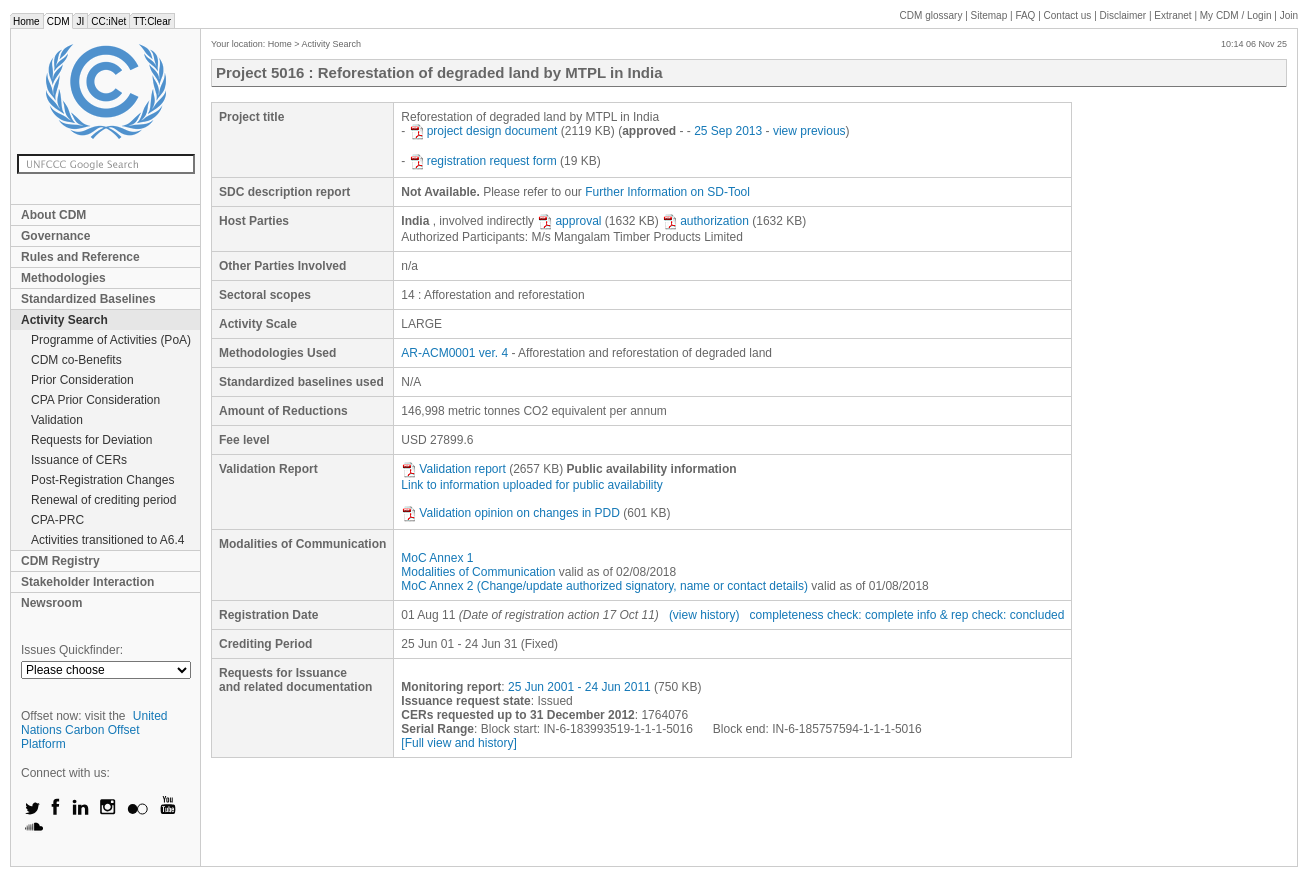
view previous (809, 131)
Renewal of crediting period (103, 500)
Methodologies (63, 278)
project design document (483, 131)
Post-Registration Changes (102, 480)
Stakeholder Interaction (87, 582)
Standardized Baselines (88, 299)
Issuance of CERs (79, 460)
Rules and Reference (80, 257)
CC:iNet (108, 21)
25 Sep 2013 (728, 131)
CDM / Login (1237, 15)
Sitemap (989, 15)
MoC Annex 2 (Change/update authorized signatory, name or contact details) (604, 586)
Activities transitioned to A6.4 (107, 540)
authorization (705, 221)
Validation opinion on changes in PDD (510, 513)
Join (1289, 15)
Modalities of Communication (478, 572)
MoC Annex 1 (437, 558)
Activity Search (64, 320)
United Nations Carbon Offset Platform (94, 730)
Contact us (1068, 15)
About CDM (53, 215)
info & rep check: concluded (990, 615)
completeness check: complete (832, 615)
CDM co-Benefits (76, 360)
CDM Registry (60, 561)
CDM (58, 21)
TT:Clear (152, 21)
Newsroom (51, 603)
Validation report (453, 469)
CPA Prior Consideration (95, 400)
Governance (55, 236)
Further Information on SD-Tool (667, 192)
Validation (57, 420)
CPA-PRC (57, 520)
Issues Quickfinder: (72, 650)
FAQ (1025, 15)
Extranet (1172, 15)
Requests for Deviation (91, 440)
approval (569, 221)
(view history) (704, 615)
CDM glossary (931, 15)
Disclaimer (1123, 15)
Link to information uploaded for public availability (532, 485)
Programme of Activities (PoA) (111, 340)
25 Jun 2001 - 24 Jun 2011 (579, 687)
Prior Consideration (82, 380)
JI (80, 21)
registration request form (483, 161)
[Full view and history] (458, 743)
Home (26, 21)
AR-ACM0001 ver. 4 (454, 353)
